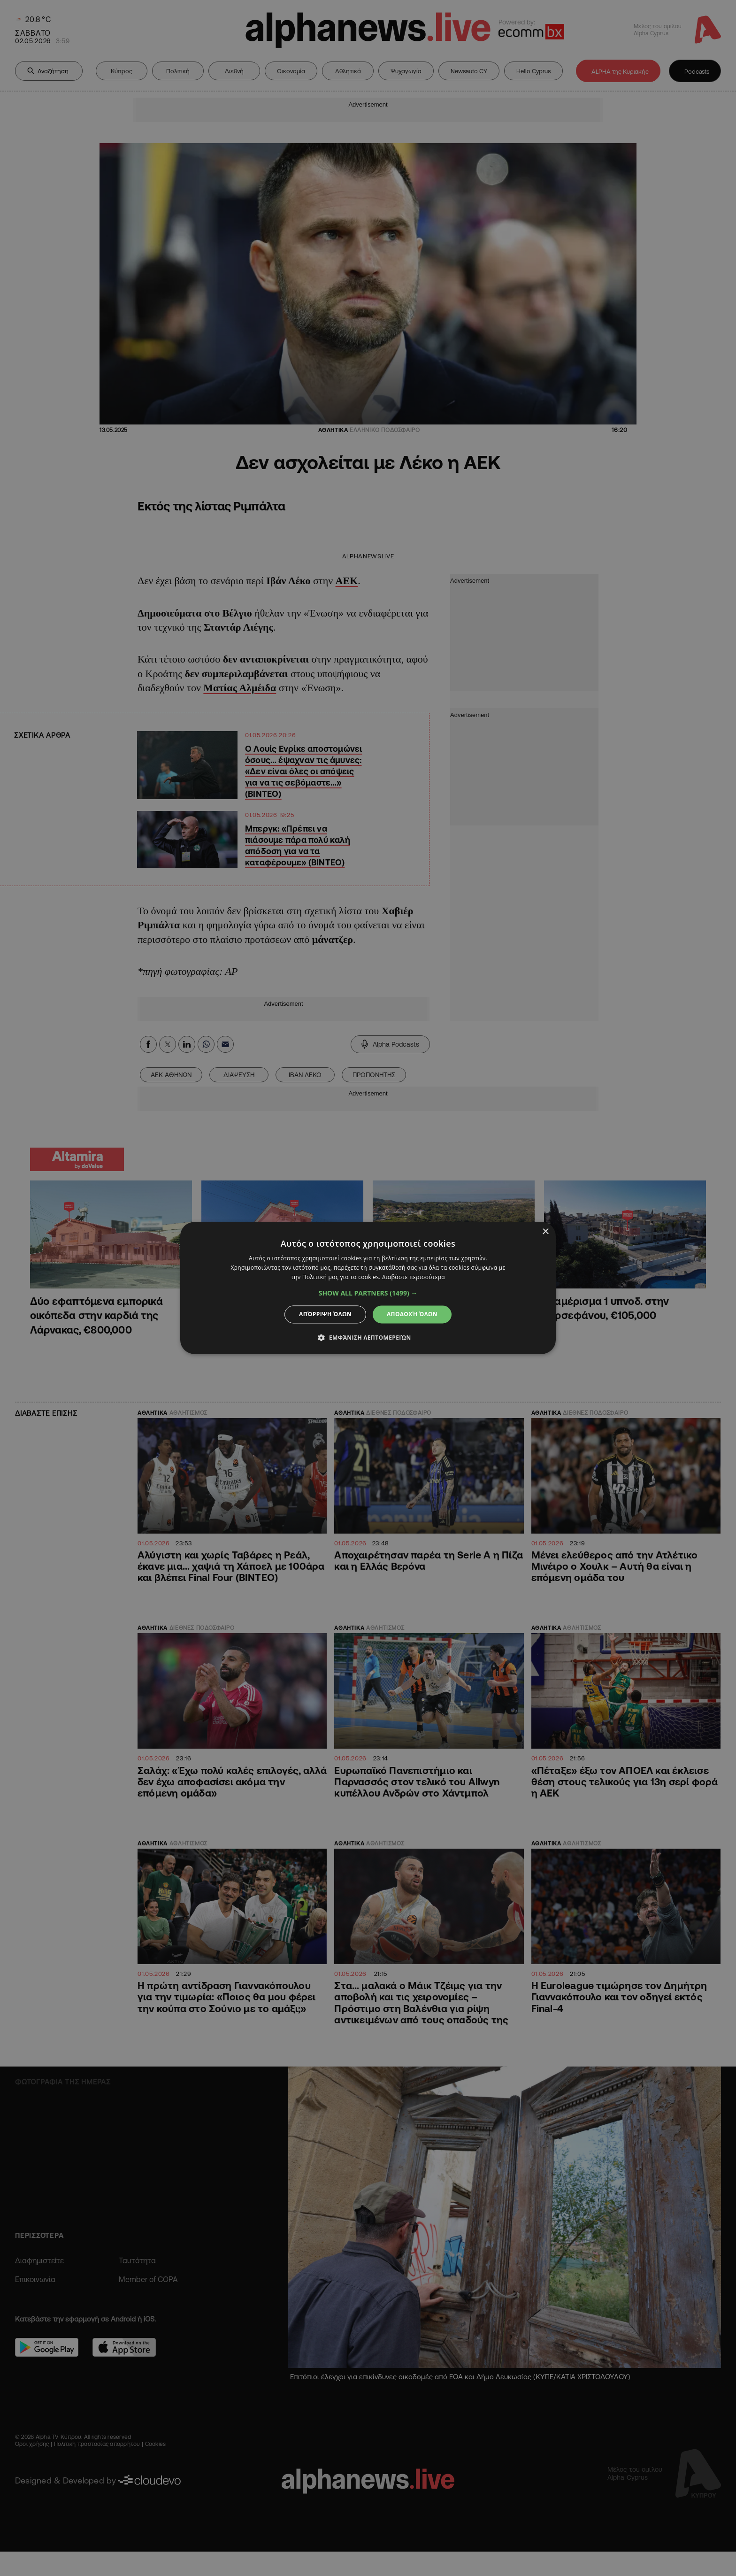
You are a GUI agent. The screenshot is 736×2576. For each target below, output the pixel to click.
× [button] (545, 1231)
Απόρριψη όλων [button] (325, 1314)
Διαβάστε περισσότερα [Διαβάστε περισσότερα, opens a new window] (413, 1277)
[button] (368, 1293)
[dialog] (368, 1288)
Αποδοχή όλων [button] (412, 1314)
